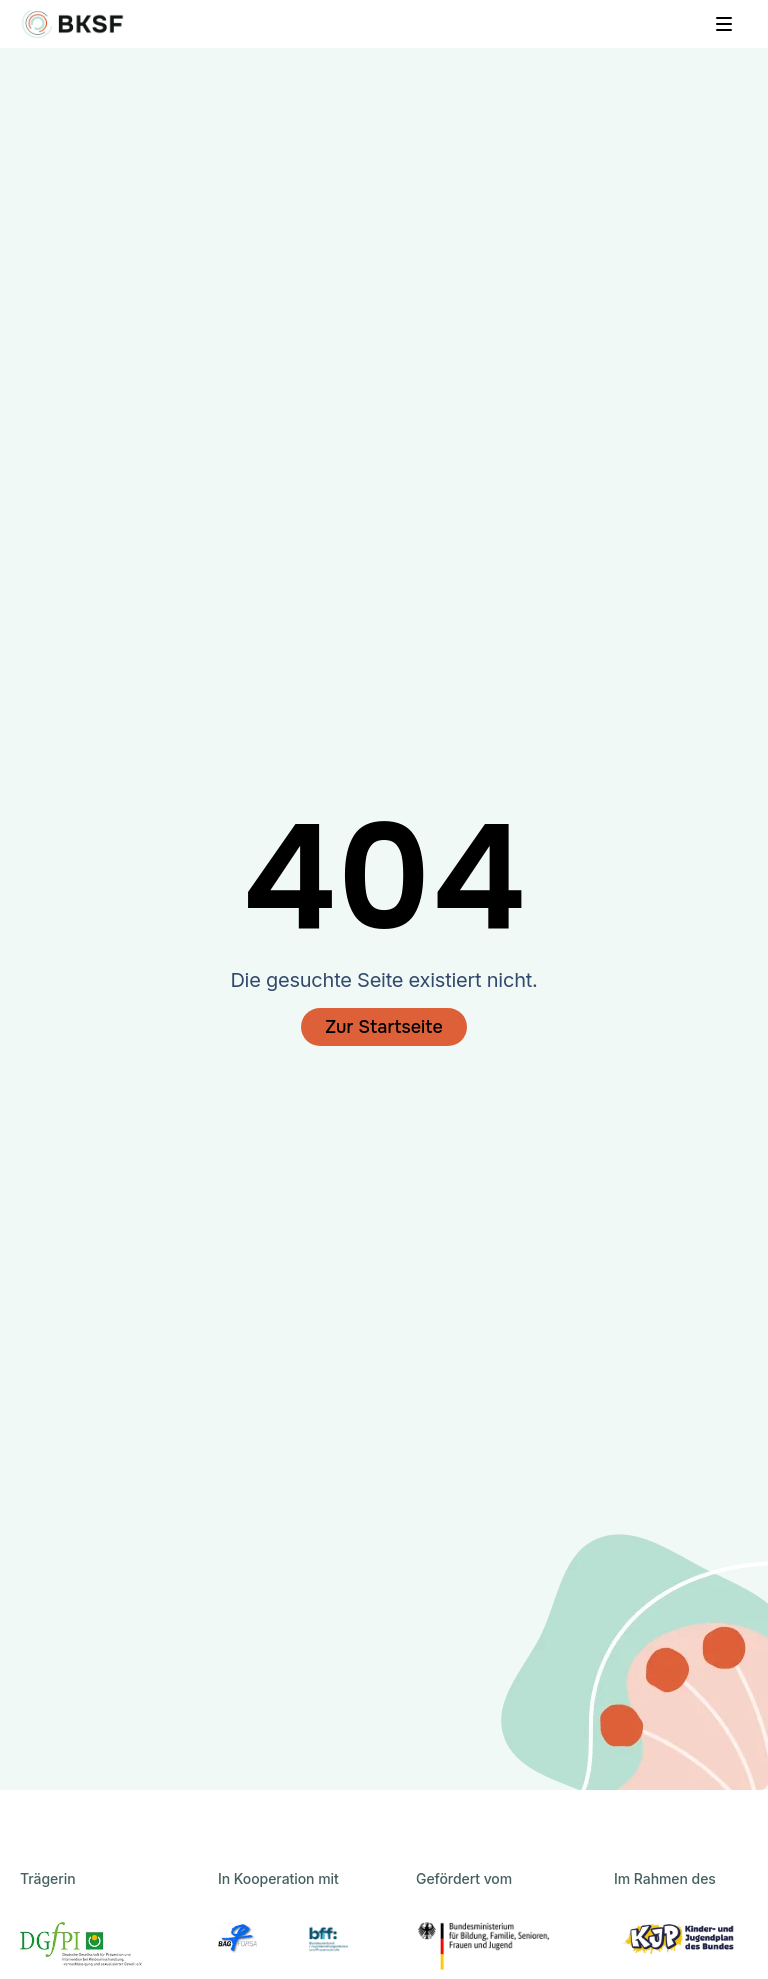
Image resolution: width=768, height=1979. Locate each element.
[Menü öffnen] (724, 24)
